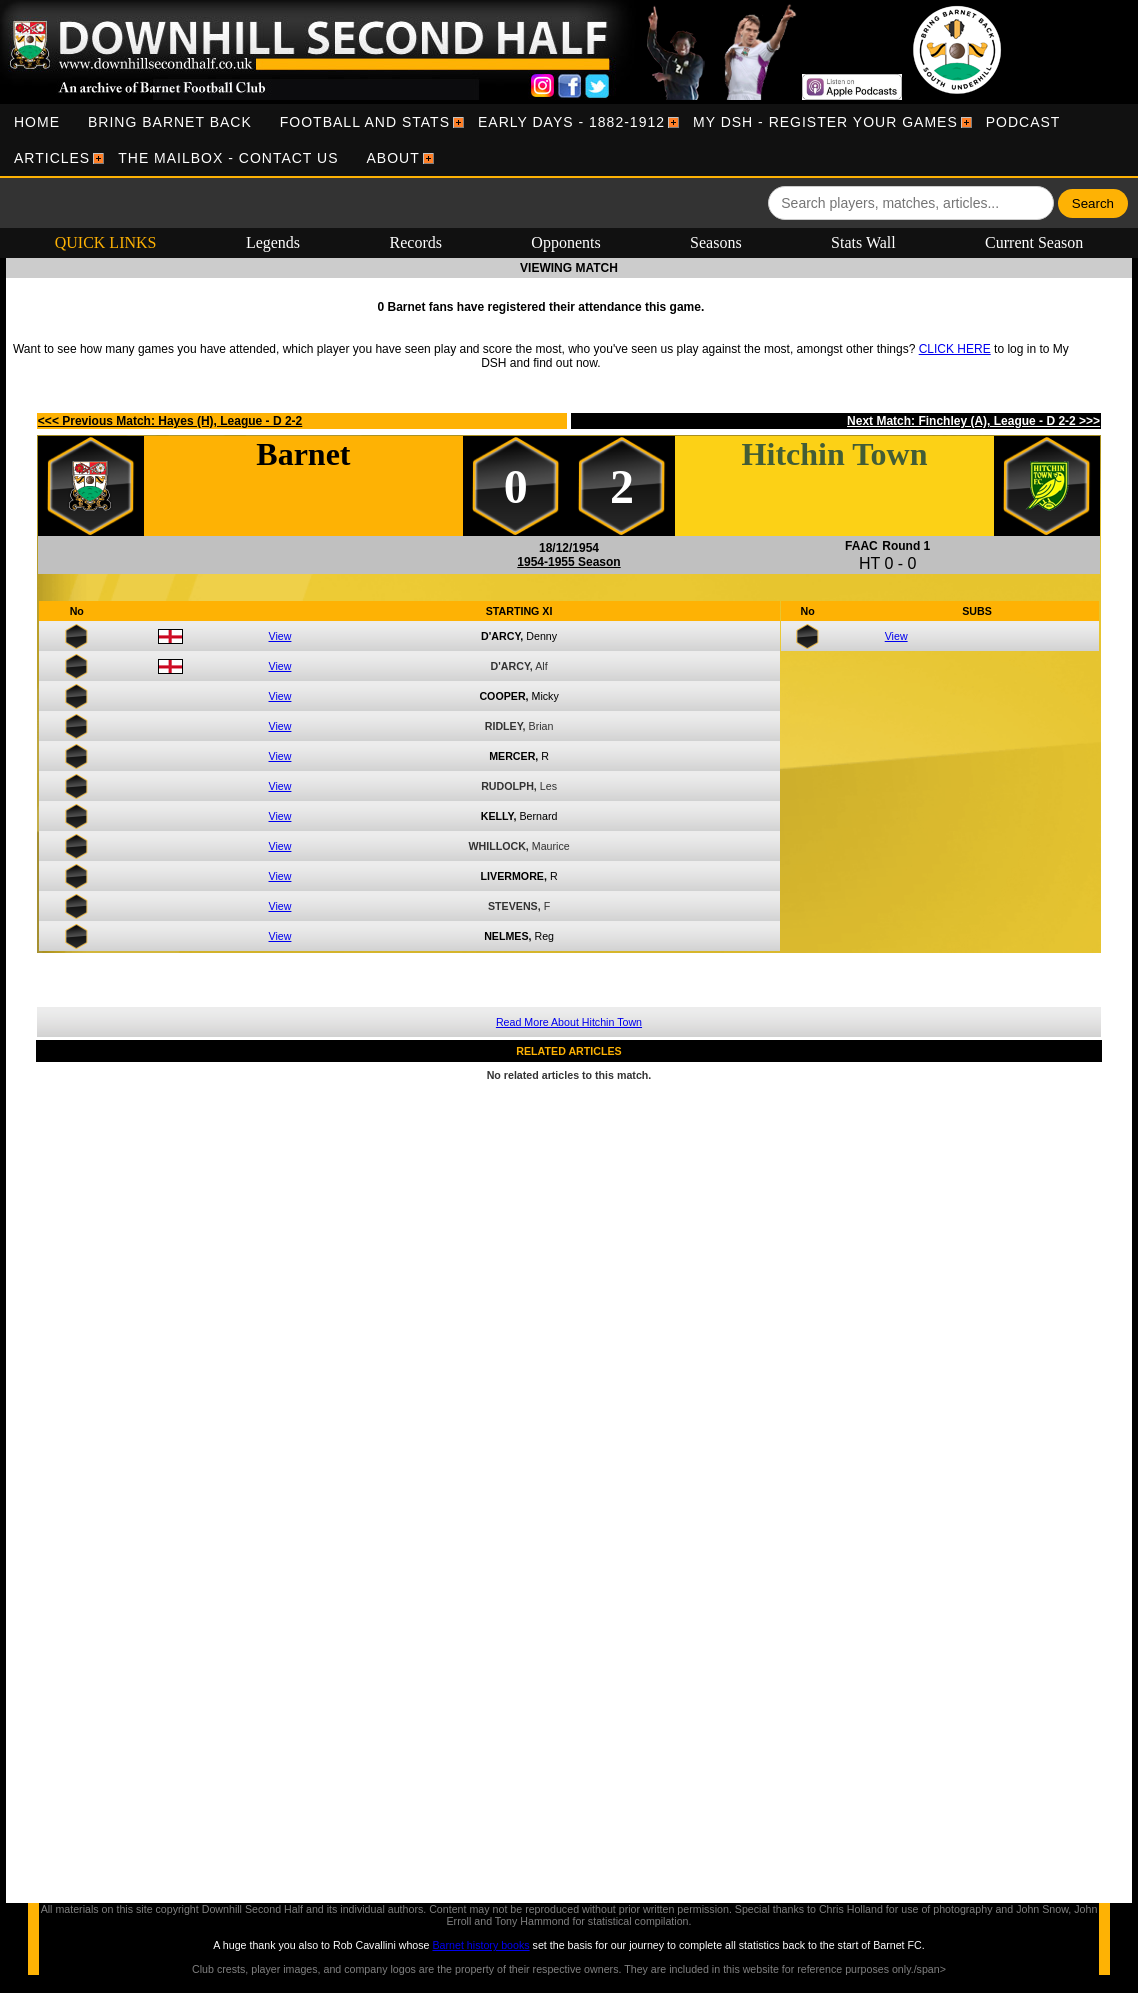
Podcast (1023, 122)
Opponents (565, 242)
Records (416, 242)
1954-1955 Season (568, 562)
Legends (273, 242)
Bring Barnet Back (170, 122)
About (393, 158)
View (280, 636)
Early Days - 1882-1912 (571, 122)
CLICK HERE (955, 349)
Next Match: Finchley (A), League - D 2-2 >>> (973, 421)
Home (37, 122)
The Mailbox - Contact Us (228, 158)
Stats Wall (863, 242)
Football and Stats (365, 122)
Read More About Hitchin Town (569, 1022)
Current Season (1034, 242)
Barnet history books (480, 1945)
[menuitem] (37, 122)
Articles (52, 158)
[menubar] (569, 140)
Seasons (716, 242)
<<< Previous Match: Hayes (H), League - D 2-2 (170, 421)
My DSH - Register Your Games (825, 122)
